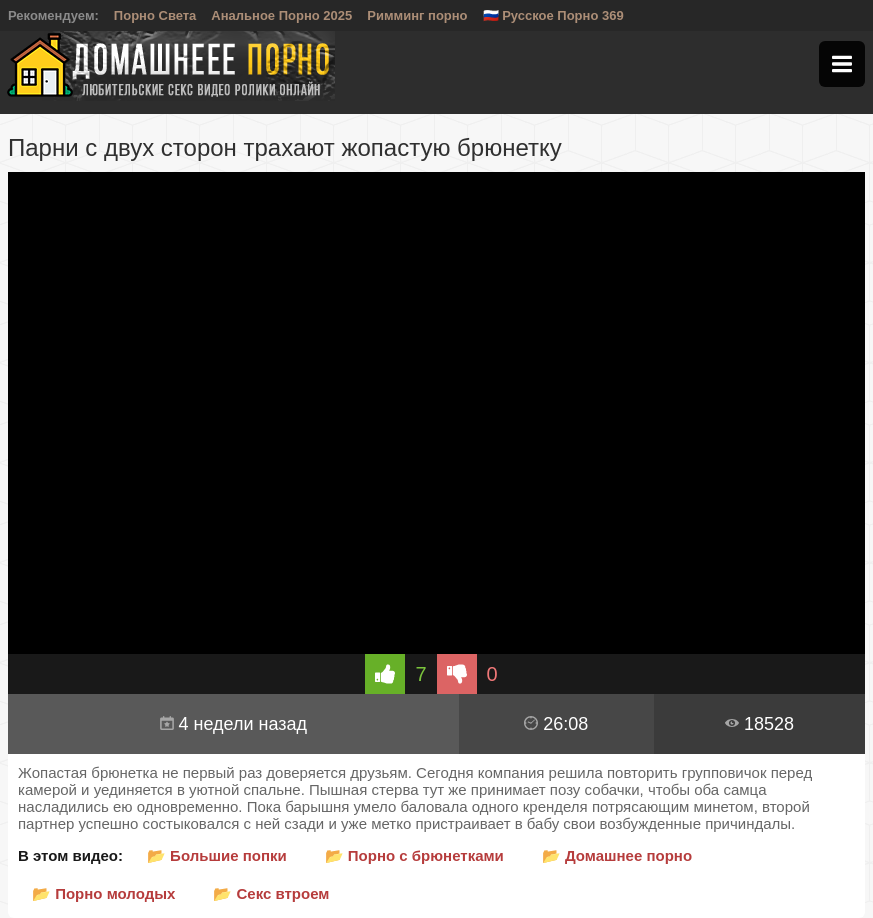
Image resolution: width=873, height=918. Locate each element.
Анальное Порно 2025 (281, 15)
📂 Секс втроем (271, 893)
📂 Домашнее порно (617, 855)
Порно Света (155, 15)
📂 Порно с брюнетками (414, 855)
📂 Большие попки (217, 855)
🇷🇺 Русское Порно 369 (553, 15)
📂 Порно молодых (103, 893)
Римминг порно (417, 15)
